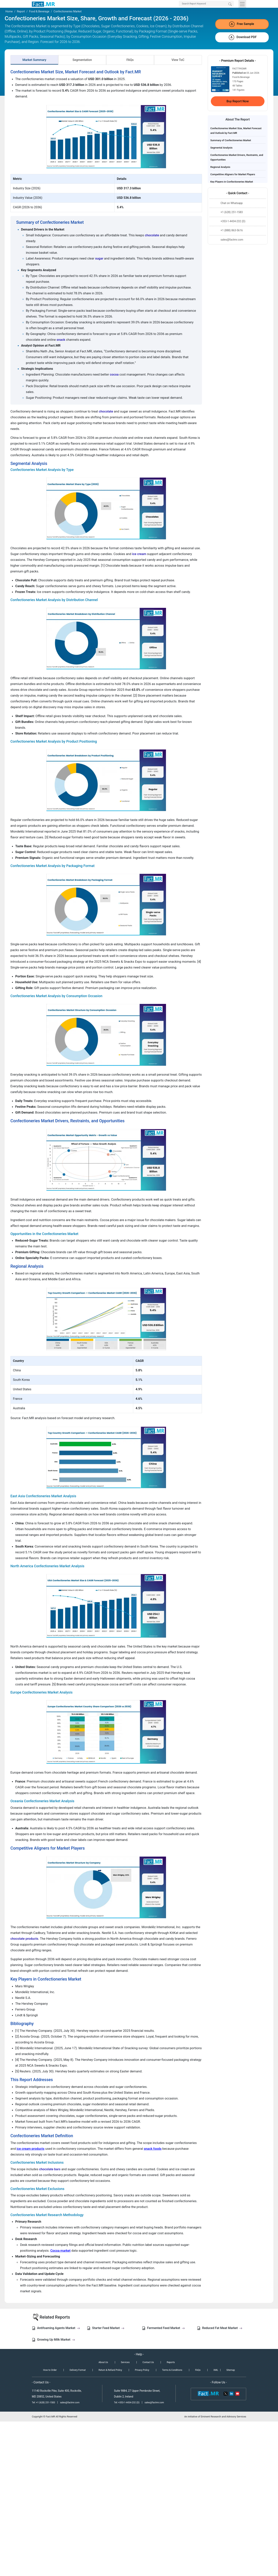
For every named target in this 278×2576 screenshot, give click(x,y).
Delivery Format (78, 2370)
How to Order (50, 2370)
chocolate (152, 235)
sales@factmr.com (70, 2402)
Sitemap (230, 2370)
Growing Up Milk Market (56, 2339)
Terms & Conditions (172, 2370)
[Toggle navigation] (242, 4)
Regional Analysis (220, 167)
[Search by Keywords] (206, 4)
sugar (99, 258)
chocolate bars (49, 2169)
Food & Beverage (39, 11)
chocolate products (24, 1939)
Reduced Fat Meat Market (222, 2328)
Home (9, 11)
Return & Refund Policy (110, 2370)
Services (125, 2362)
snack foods (153, 2149)
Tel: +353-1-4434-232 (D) (127, 2402)
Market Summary (34, 60)
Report (21, 11)
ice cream (139, 554)
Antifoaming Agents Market (58, 2328)
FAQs (130, 60)
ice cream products (30, 2149)
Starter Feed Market (108, 2328)
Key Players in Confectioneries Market (231, 181)
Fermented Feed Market (166, 2328)
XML (215, 2370)
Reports (171, 2362)
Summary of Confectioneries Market (230, 140)
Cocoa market (60, 2250)
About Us (103, 2362)
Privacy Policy (142, 2370)
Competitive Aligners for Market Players (232, 174)
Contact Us (148, 2362)
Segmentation (82, 60)
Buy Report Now (237, 101)
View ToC (177, 60)
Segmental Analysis (221, 147)
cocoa (114, 374)
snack (61, 340)
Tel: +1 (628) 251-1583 (44, 2402)
